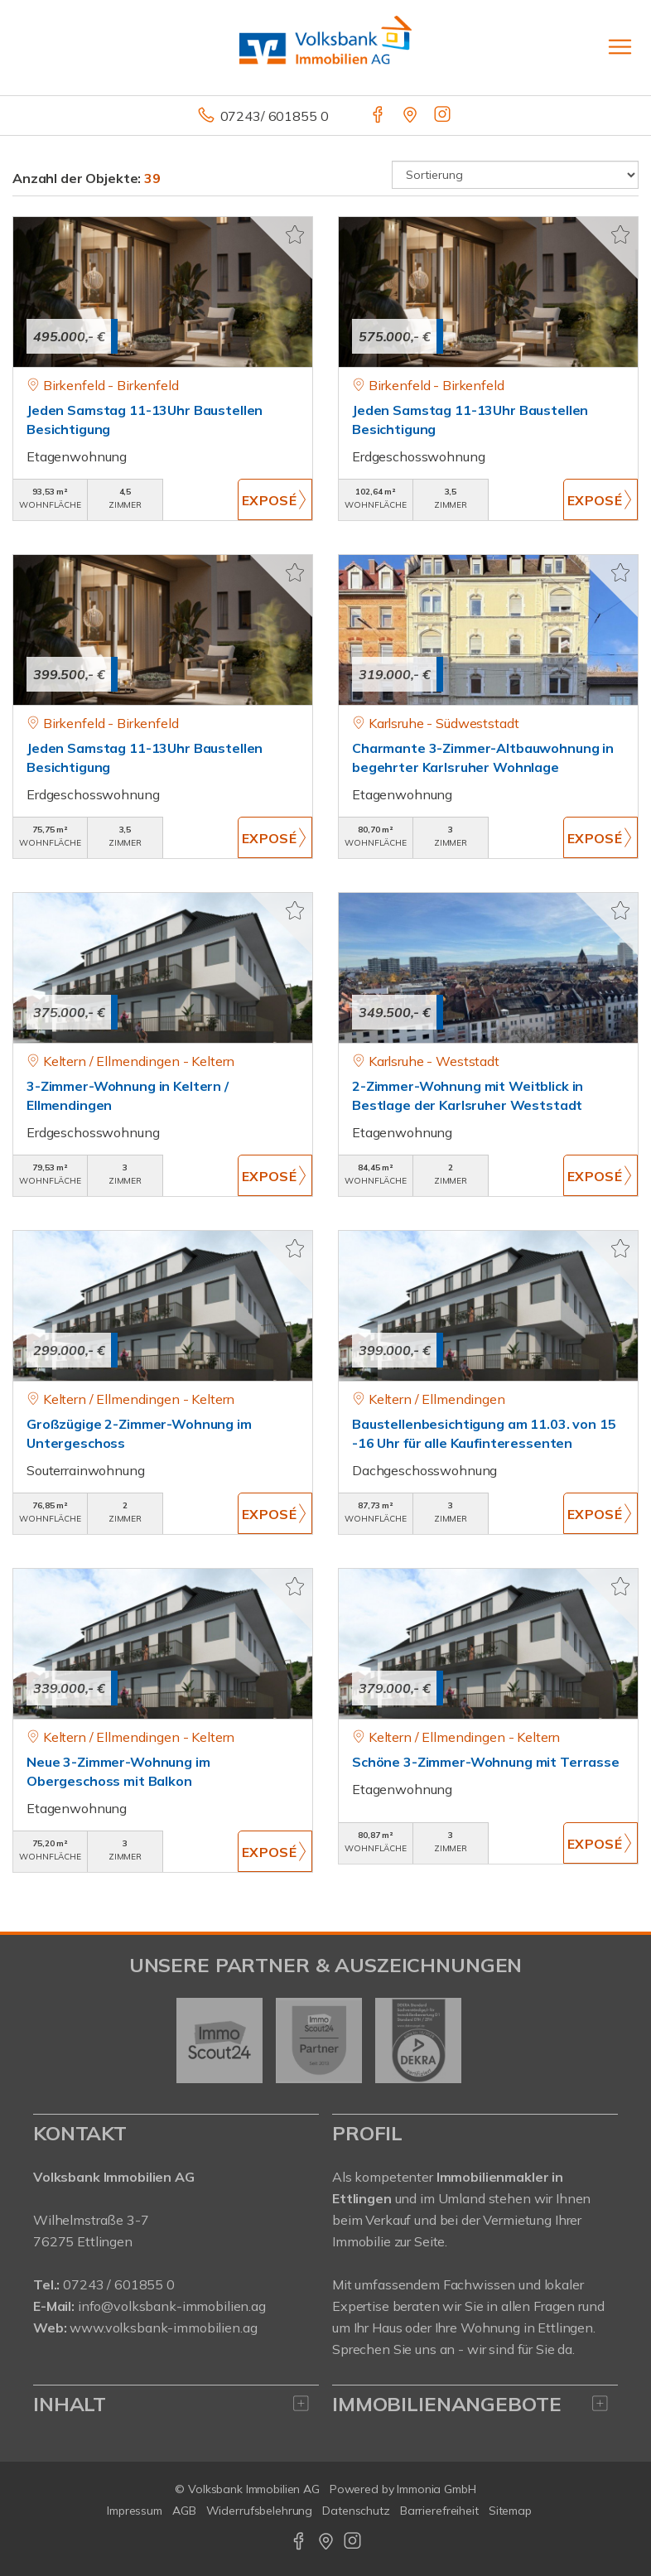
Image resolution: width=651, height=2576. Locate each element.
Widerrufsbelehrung (259, 2510)
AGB (184, 2510)
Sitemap (510, 2510)
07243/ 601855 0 (274, 116)
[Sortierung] (515, 175)
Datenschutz (356, 2510)
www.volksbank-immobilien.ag (163, 2327)
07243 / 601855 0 (119, 2284)
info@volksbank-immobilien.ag (172, 2306)
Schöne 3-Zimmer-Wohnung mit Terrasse (486, 1762)
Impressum (134, 2510)
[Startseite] (325, 47)
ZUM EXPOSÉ (275, 499)
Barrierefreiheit (439, 2510)
